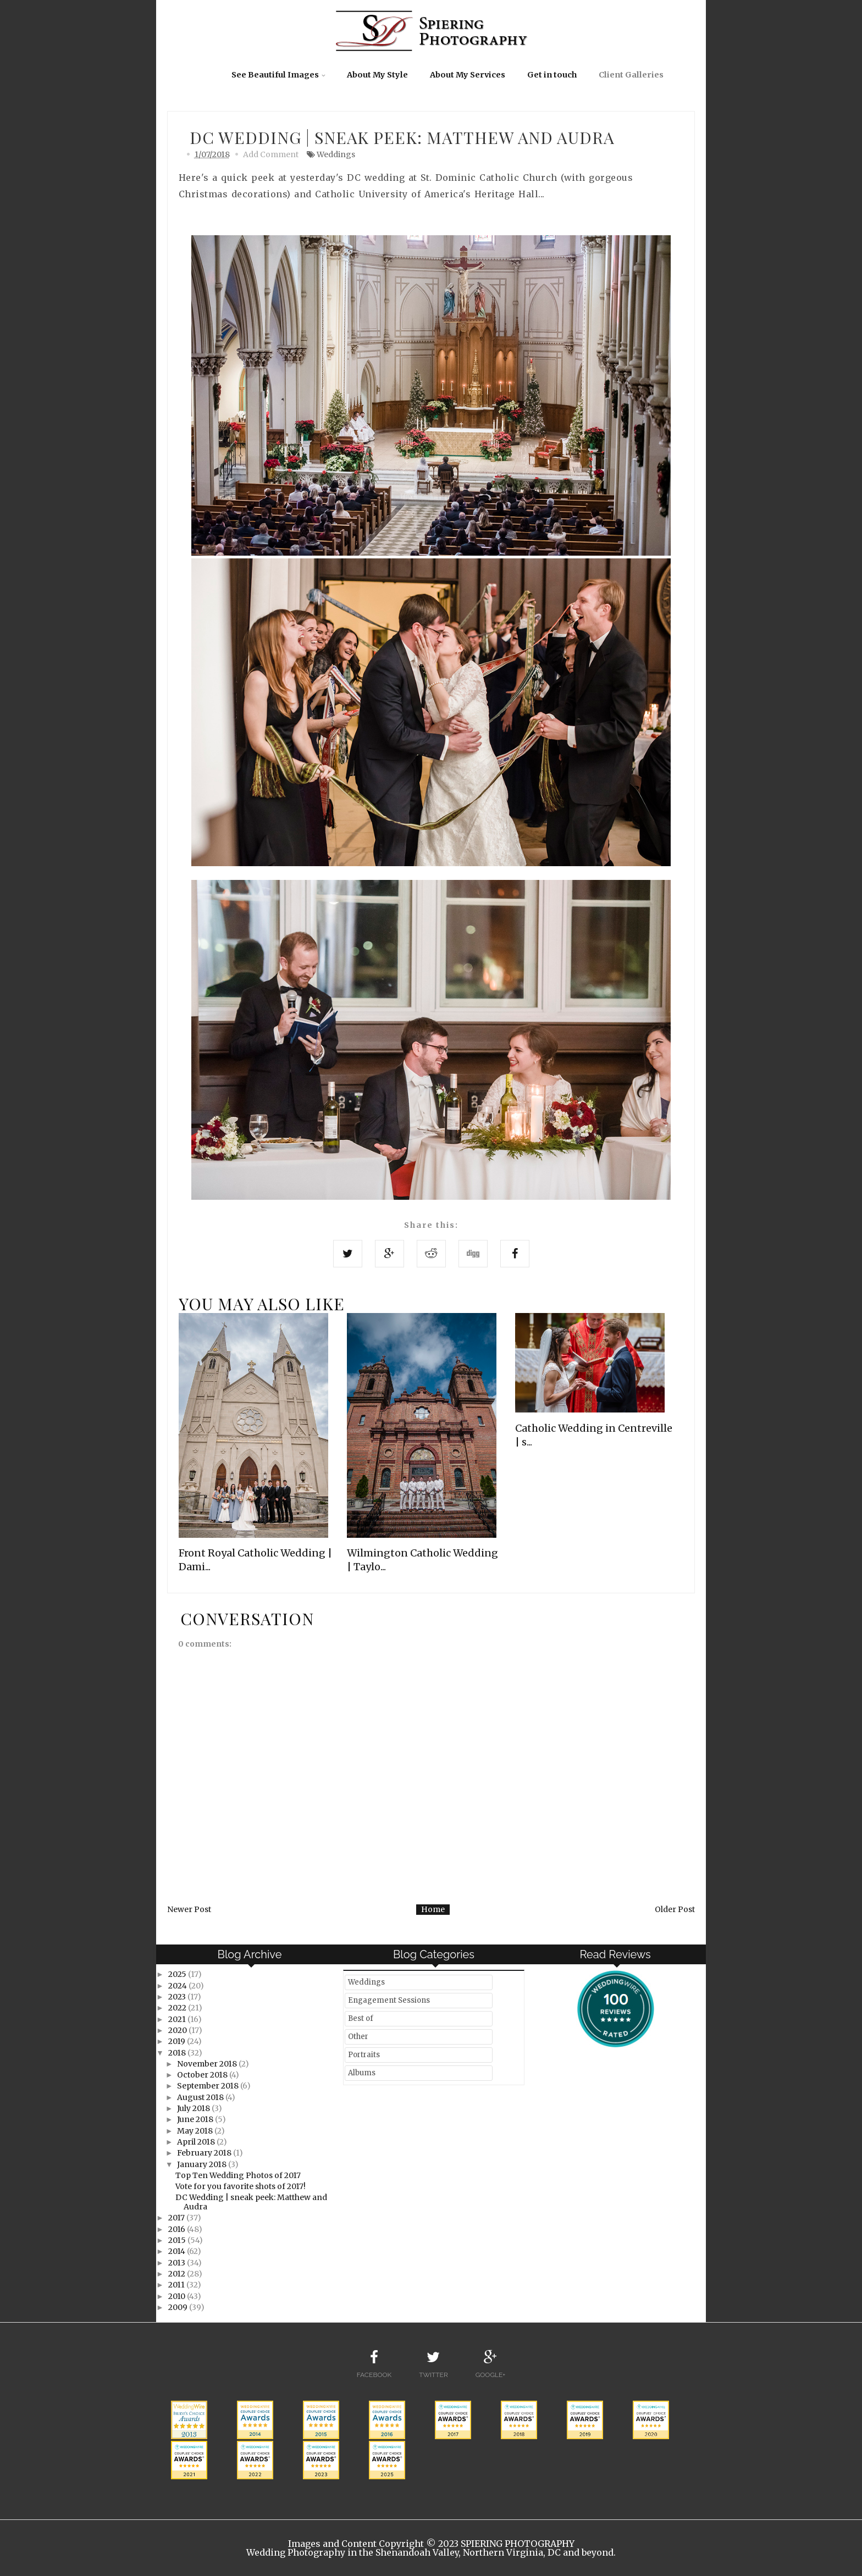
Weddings (336, 154)
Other (358, 2036)
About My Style (377, 75)
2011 (177, 2285)
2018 (177, 2053)
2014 (177, 2251)
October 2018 (203, 2075)
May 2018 (195, 2131)
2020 (178, 2030)
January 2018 (202, 2164)
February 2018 (205, 2153)
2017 (177, 2218)
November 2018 (208, 2064)
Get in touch (552, 75)
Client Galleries (631, 75)
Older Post (675, 1909)
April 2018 (197, 2142)
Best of (360, 2018)
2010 (177, 2296)
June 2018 (196, 2119)
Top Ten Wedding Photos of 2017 (238, 2175)
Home (433, 1909)
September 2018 (208, 2086)
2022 (178, 2008)
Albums (361, 2073)
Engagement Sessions (389, 2000)
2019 (177, 2041)
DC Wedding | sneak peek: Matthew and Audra (251, 2202)
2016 (177, 2229)
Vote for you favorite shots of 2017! (240, 2186)
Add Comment (271, 154)
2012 (177, 2274)
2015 (177, 2240)
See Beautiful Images (275, 75)
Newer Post (189, 1909)
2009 (178, 2307)
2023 (177, 1997)
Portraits (364, 2054)
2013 (177, 2263)
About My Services (467, 75)
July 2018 (194, 2108)
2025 (178, 1974)
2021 (177, 2019)
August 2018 (201, 2097)
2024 (178, 1986)
